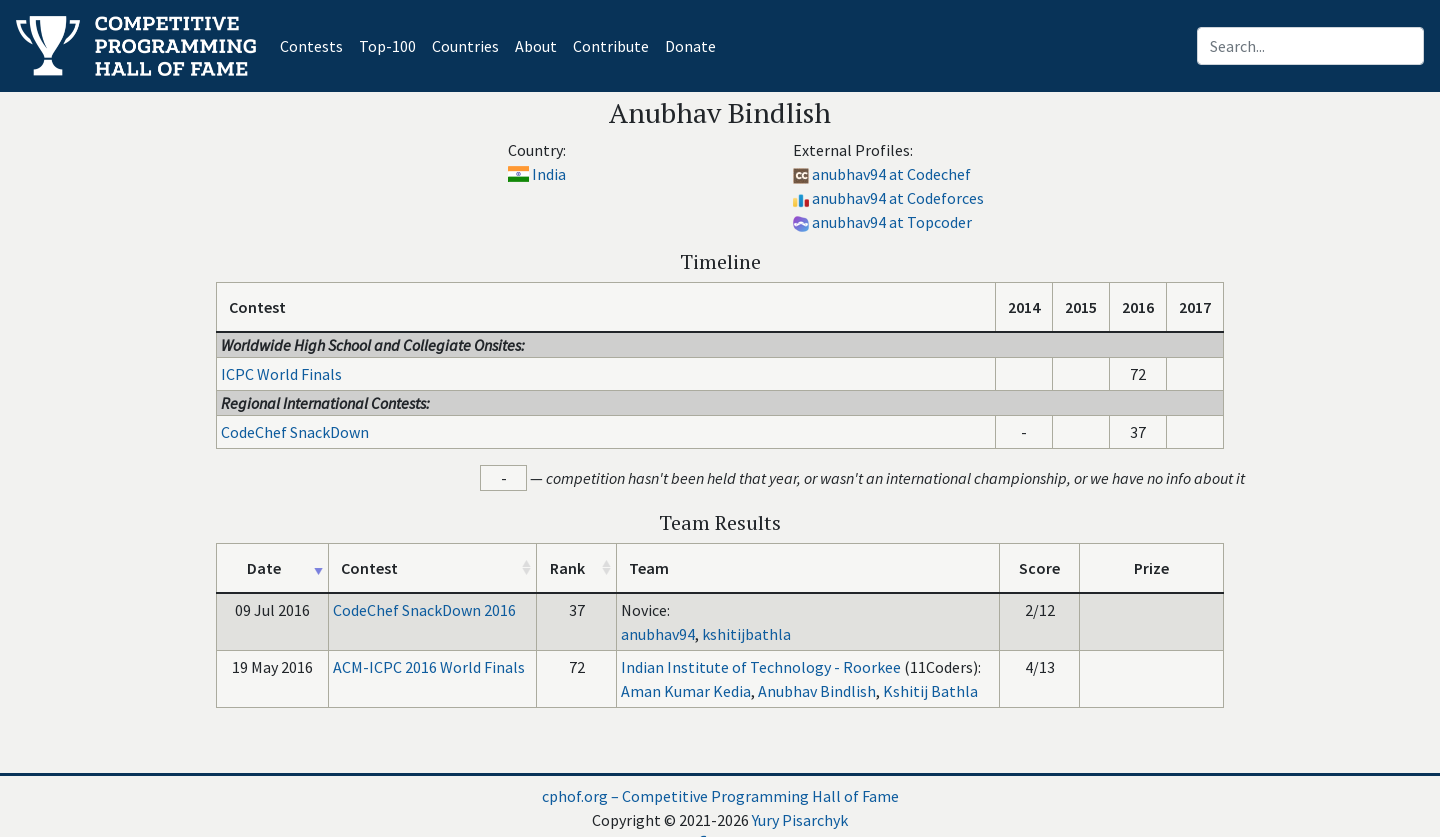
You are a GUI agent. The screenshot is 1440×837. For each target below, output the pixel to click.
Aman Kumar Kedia (686, 691)
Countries (465, 46)
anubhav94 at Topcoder (892, 222)
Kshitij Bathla (930, 691)
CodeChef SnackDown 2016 (424, 610)
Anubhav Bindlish (817, 691)
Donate (690, 46)
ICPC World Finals (281, 374)
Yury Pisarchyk (800, 820)
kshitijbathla (746, 634)
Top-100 (387, 46)
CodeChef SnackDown (295, 432)
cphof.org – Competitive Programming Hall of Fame (720, 796)
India (549, 174)
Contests (315, 44)
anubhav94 (658, 634)
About (536, 46)
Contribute (611, 46)
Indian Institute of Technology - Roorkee (761, 667)
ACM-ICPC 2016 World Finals (429, 667)
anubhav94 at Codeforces (898, 198)
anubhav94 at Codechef (891, 174)
